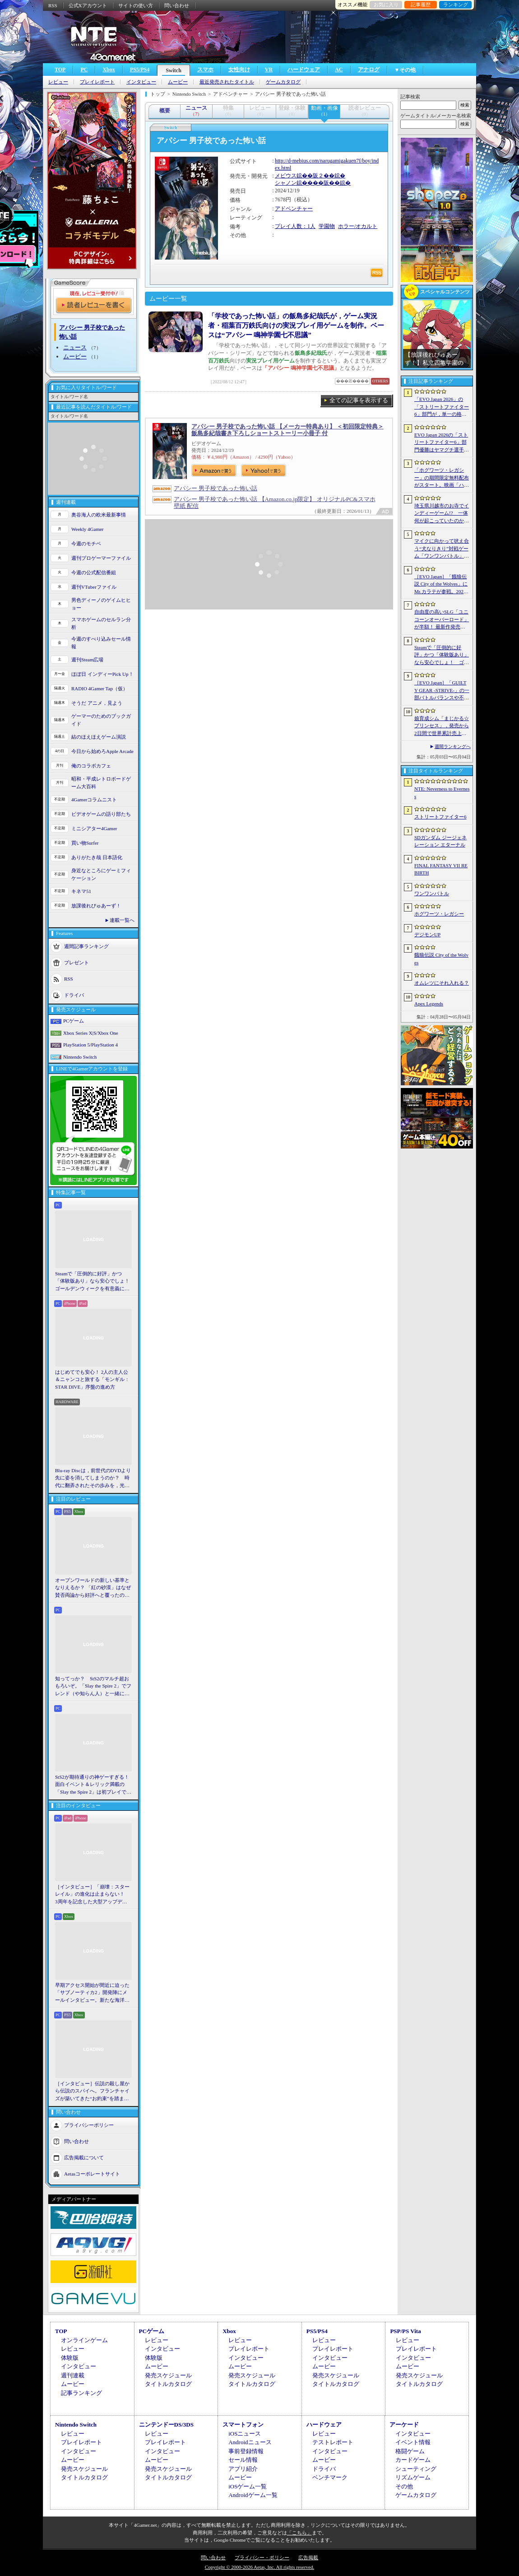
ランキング (455, 4)
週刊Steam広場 (87, 659)
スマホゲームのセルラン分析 (101, 623)
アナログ (369, 69)
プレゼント (76, 962)
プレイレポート (97, 81)
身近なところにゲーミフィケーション (101, 874)
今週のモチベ (86, 543)
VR (269, 69)
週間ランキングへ (453, 746)
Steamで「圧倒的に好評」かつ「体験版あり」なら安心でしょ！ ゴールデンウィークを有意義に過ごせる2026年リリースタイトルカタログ (93, 1282)
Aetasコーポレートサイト (92, 2173)
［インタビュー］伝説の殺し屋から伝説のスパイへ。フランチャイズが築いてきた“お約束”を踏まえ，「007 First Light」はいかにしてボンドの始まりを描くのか (92, 2091)
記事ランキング (81, 2393)
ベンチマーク (330, 2477)
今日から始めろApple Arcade (102, 751)
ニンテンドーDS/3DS (166, 2424)
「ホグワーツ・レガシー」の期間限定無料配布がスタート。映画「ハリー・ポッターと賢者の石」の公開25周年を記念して (441, 478)
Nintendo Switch (80, 1057)
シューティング (415, 2468)
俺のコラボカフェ (91, 765)
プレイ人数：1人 (295, 226)
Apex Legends (428, 1003)
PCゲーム (73, 1020)
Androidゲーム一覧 (252, 2495)
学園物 (327, 226)
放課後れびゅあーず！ (96, 905)
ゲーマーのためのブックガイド (101, 719)
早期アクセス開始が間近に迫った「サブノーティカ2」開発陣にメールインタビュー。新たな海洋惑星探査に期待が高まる (92, 1993)
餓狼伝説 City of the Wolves (441, 958)
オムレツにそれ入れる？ (441, 983)
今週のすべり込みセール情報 (101, 642)
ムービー (178, 81)
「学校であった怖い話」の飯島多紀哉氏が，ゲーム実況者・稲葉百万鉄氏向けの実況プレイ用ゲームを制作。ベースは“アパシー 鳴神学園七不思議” (296, 325)
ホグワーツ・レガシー (439, 913)
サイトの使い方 (135, 5)
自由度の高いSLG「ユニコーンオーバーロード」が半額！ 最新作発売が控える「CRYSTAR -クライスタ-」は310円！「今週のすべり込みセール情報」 (441, 620)
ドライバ (74, 995)
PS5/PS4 (139, 69)
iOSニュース (244, 2433)
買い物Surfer (85, 843)
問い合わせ (176, 5)
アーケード (404, 2424)
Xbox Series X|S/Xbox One (90, 1033)
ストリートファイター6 (440, 816)
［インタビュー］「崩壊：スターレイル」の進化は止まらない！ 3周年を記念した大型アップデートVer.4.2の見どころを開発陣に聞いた (92, 1895)
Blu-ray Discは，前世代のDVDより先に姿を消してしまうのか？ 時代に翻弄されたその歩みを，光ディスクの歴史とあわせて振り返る (93, 1478)
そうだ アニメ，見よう (96, 703)
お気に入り (386, 4)
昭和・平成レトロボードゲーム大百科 (101, 782)
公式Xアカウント (88, 5)
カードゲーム (413, 2459)
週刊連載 (72, 2375)
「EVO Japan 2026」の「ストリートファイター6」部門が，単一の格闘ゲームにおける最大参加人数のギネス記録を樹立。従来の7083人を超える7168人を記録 (441, 407)
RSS (52, 5)
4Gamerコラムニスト (94, 799)
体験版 (70, 2357)
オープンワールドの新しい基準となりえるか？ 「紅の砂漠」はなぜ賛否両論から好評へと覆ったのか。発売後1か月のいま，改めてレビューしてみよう (93, 1588)
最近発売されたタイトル (226, 81)
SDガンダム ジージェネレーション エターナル (440, 841)
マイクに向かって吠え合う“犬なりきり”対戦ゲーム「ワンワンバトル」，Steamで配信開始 (441, 549)
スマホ (205, 69)
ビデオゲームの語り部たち (101, 814)
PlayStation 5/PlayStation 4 (90, 1044)
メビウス (286, 175)
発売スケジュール (168, 2375)
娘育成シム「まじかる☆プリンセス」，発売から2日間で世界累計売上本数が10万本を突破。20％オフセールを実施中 (441, 726)
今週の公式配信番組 (93, 572)
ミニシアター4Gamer (94, 828)
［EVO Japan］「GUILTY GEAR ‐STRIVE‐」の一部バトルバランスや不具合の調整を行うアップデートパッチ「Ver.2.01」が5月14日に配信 (441, 691)
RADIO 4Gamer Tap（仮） (99, 688)
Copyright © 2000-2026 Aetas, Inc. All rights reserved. (259, 2567)
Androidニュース (249, 2442)
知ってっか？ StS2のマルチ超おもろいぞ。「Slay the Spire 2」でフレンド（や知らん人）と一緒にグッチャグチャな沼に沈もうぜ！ (93, 1686)
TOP (60, 69)
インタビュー (141, 81)
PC (84, 69)
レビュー (58, 81)
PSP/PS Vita (405, 2331)
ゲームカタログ (283, 81)
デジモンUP (427, 934)
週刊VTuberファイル (93, 587)
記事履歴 (421, 4)
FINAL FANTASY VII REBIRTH (441, 869)
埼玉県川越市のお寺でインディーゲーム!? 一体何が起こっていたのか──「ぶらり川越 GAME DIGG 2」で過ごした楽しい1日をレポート (441, 514)
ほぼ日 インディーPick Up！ (102, 674)
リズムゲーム (413, 2477)
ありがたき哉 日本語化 (96, 857)
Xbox (108, 69)
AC (339, 69)
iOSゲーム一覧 (247, 2486)
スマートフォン (243, 2424)
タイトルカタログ (168, 2384)
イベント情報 (413, 2442)
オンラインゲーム (84, 2340)
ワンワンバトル (431, 893)
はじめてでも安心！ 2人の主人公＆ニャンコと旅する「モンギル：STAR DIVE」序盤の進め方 (92, 1379)
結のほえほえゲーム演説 (98, 736)
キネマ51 (81, 891)
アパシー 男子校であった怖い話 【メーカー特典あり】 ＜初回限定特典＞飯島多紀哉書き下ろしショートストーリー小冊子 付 (287, 430)
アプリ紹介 (243, 2468)
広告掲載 (308, 2557)
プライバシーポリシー (89, 2125)
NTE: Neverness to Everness (442, 792)
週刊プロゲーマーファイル (101, 558)
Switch (173, 70)
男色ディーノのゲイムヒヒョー (101, 603)
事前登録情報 (246, 2451)
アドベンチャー (294, 208)
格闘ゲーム (410, 2451)
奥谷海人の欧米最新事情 (98, 514)
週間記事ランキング (86, 946)
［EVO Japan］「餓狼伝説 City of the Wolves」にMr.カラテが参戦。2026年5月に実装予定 (441, 584)
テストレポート (332, 2442)
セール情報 (243, 2459)
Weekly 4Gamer (87, 529)
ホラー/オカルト (357, 226)
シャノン (286, 183)
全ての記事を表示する (358, 400)
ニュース (75, 347)
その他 (404, 2486)
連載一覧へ (122, 920)
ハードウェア (303, 69)
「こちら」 (299, 2532)
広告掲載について (84, 2157)
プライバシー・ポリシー (262, 2557)
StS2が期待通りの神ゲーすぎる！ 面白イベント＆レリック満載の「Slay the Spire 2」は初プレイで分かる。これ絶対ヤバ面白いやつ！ (93, 1785)
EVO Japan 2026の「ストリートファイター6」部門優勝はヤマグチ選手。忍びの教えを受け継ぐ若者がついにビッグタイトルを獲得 (441, 443)
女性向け (239, 69)
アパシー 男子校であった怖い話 (215, 488)
